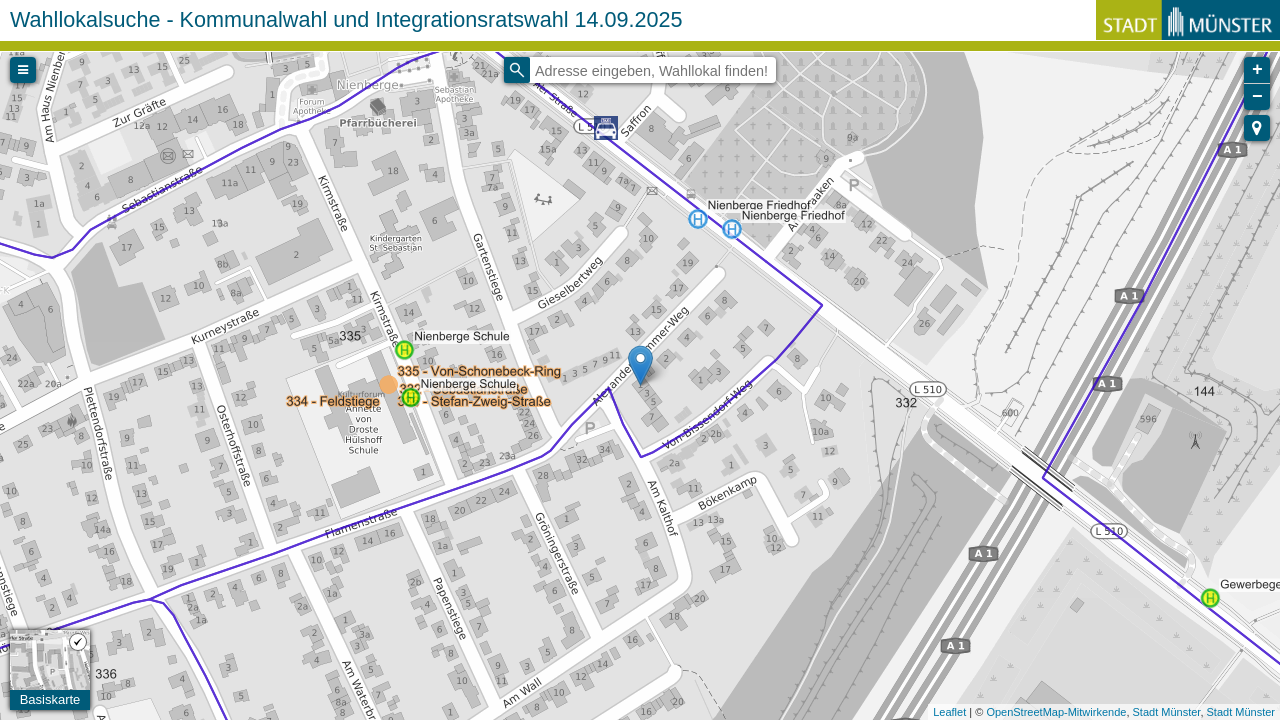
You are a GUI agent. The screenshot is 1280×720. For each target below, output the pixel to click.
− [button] (1257, 97)
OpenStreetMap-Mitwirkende (1056, 712)
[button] (1257, 128)
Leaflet (949, 712)
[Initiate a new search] (517, 70)
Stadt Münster (1167, 712)
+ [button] (1257, 70)
